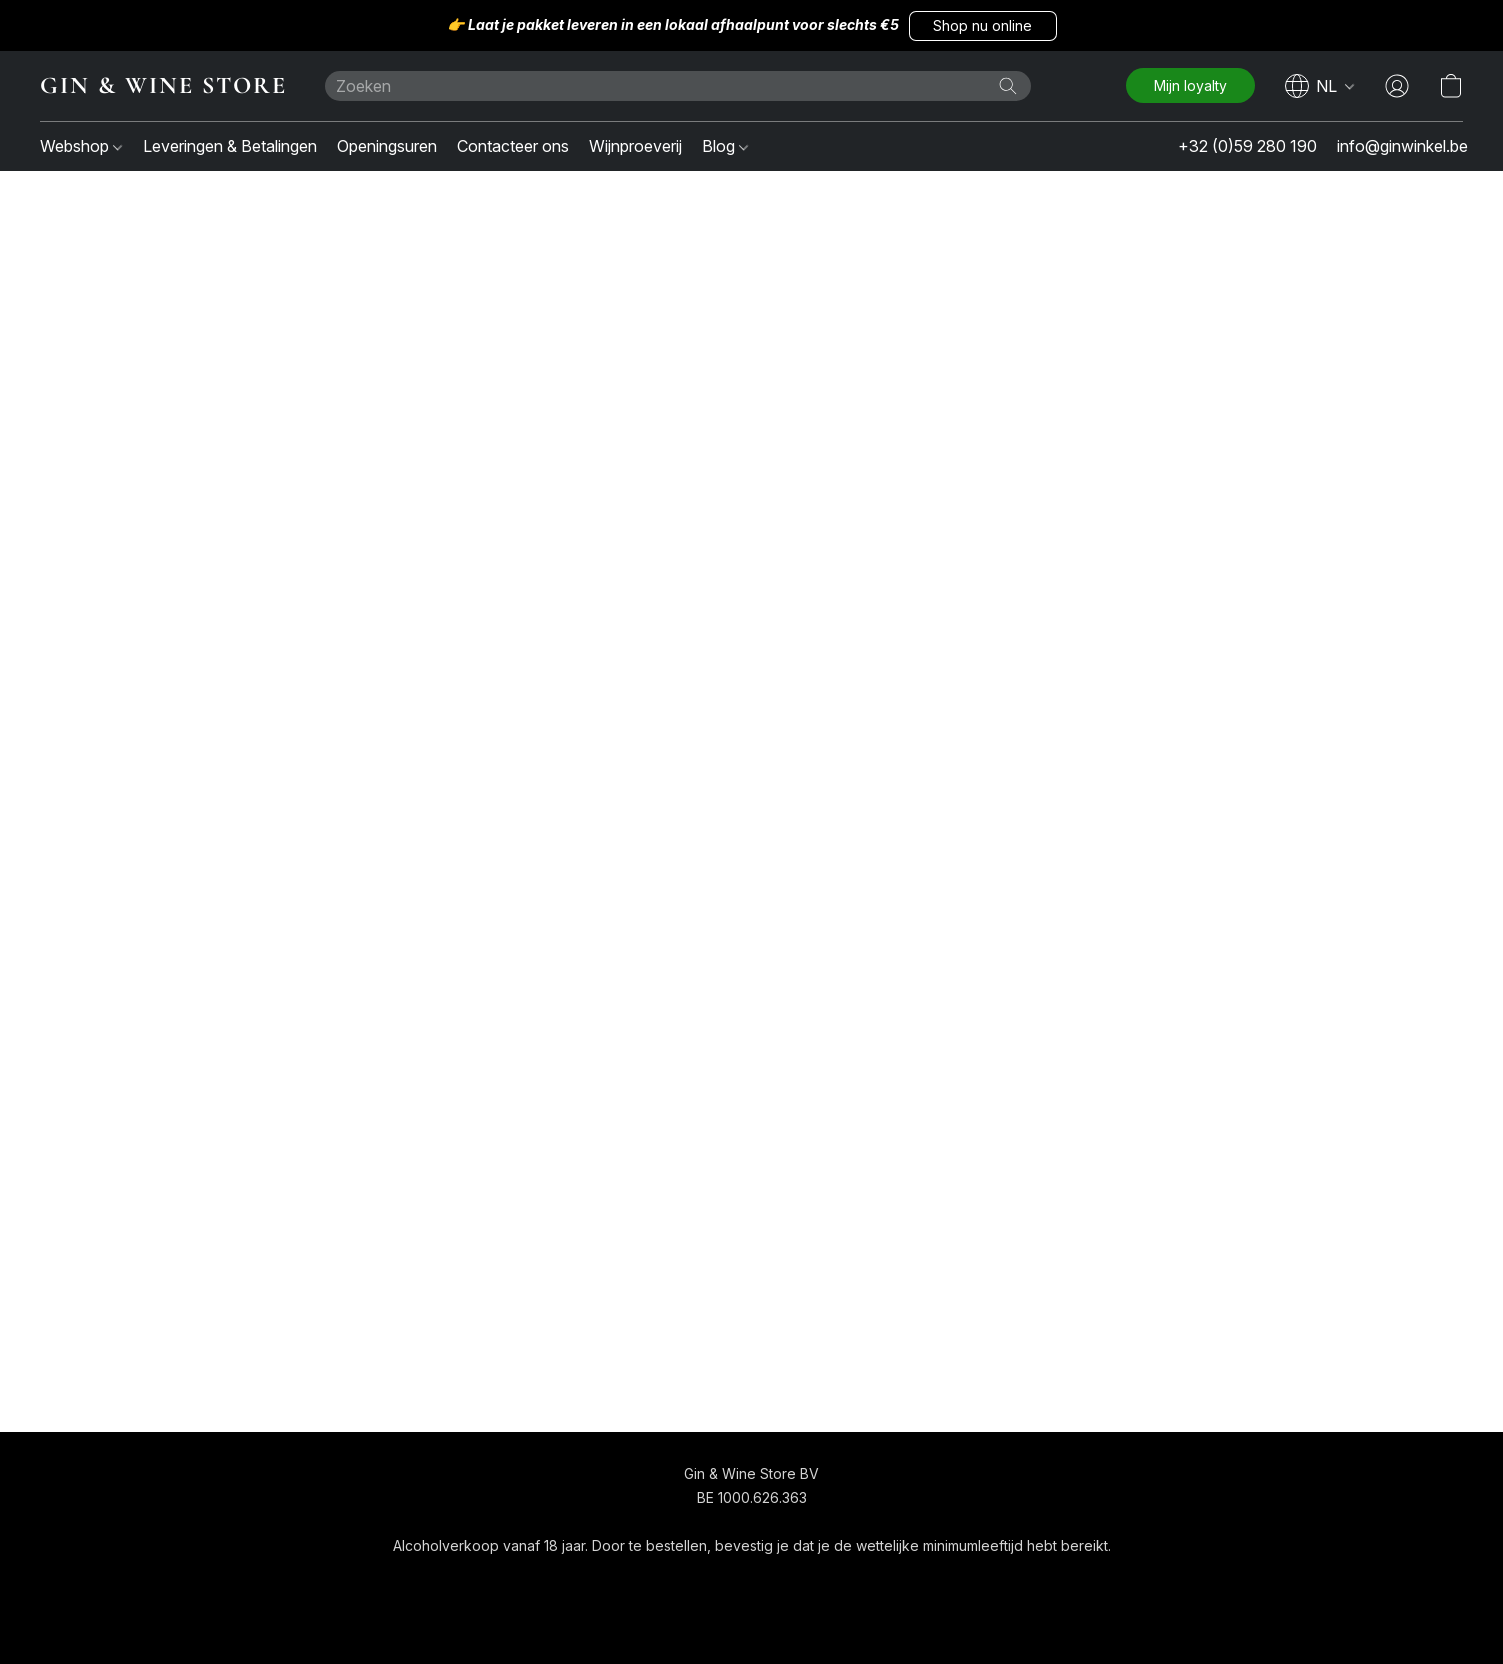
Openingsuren (387, 146)
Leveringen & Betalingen (230, 146)
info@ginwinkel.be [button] (1402, 146)
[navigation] (1320, 86)
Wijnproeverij (635, 146)
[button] (983, 26)
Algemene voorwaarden (693, 1582)
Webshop (81, 146)
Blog (725, 146)
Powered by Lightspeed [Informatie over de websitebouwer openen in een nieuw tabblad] (752, 1620)
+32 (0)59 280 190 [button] (1247, 146)
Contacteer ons (513, 146)
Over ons (823, 1582)
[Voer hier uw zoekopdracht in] (678, 86)
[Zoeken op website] (1008, 86)
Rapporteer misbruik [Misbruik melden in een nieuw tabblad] (941, 1582)
